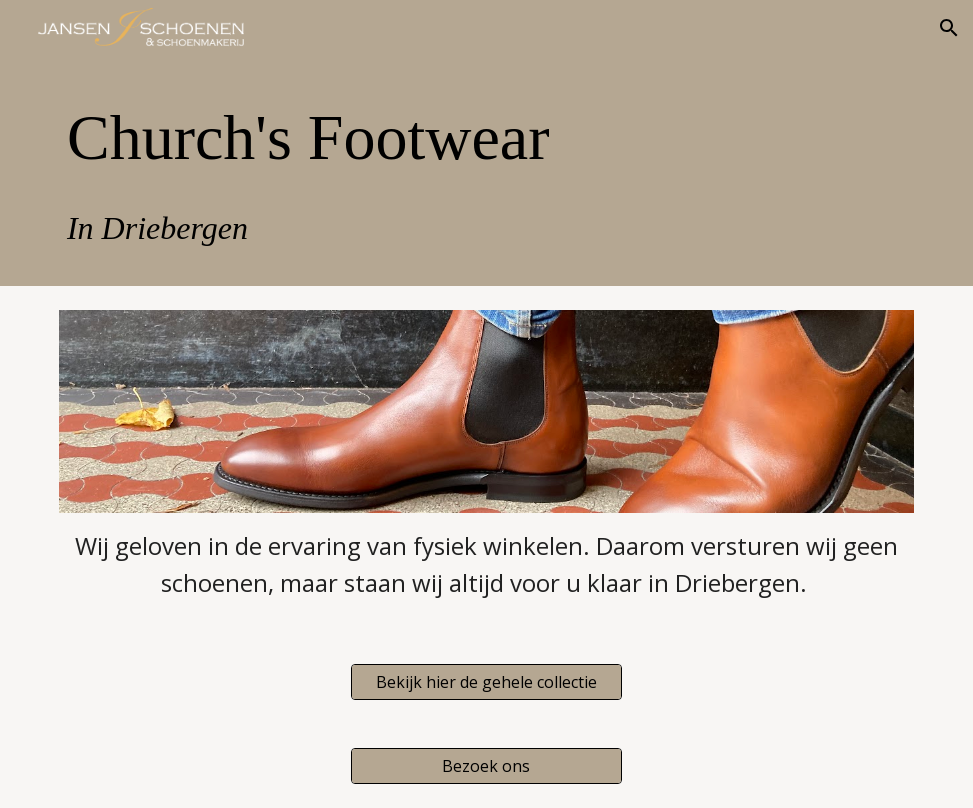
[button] (949, 28)
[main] (486, 171)
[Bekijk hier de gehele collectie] (486, 682)
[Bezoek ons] (486, 766)
